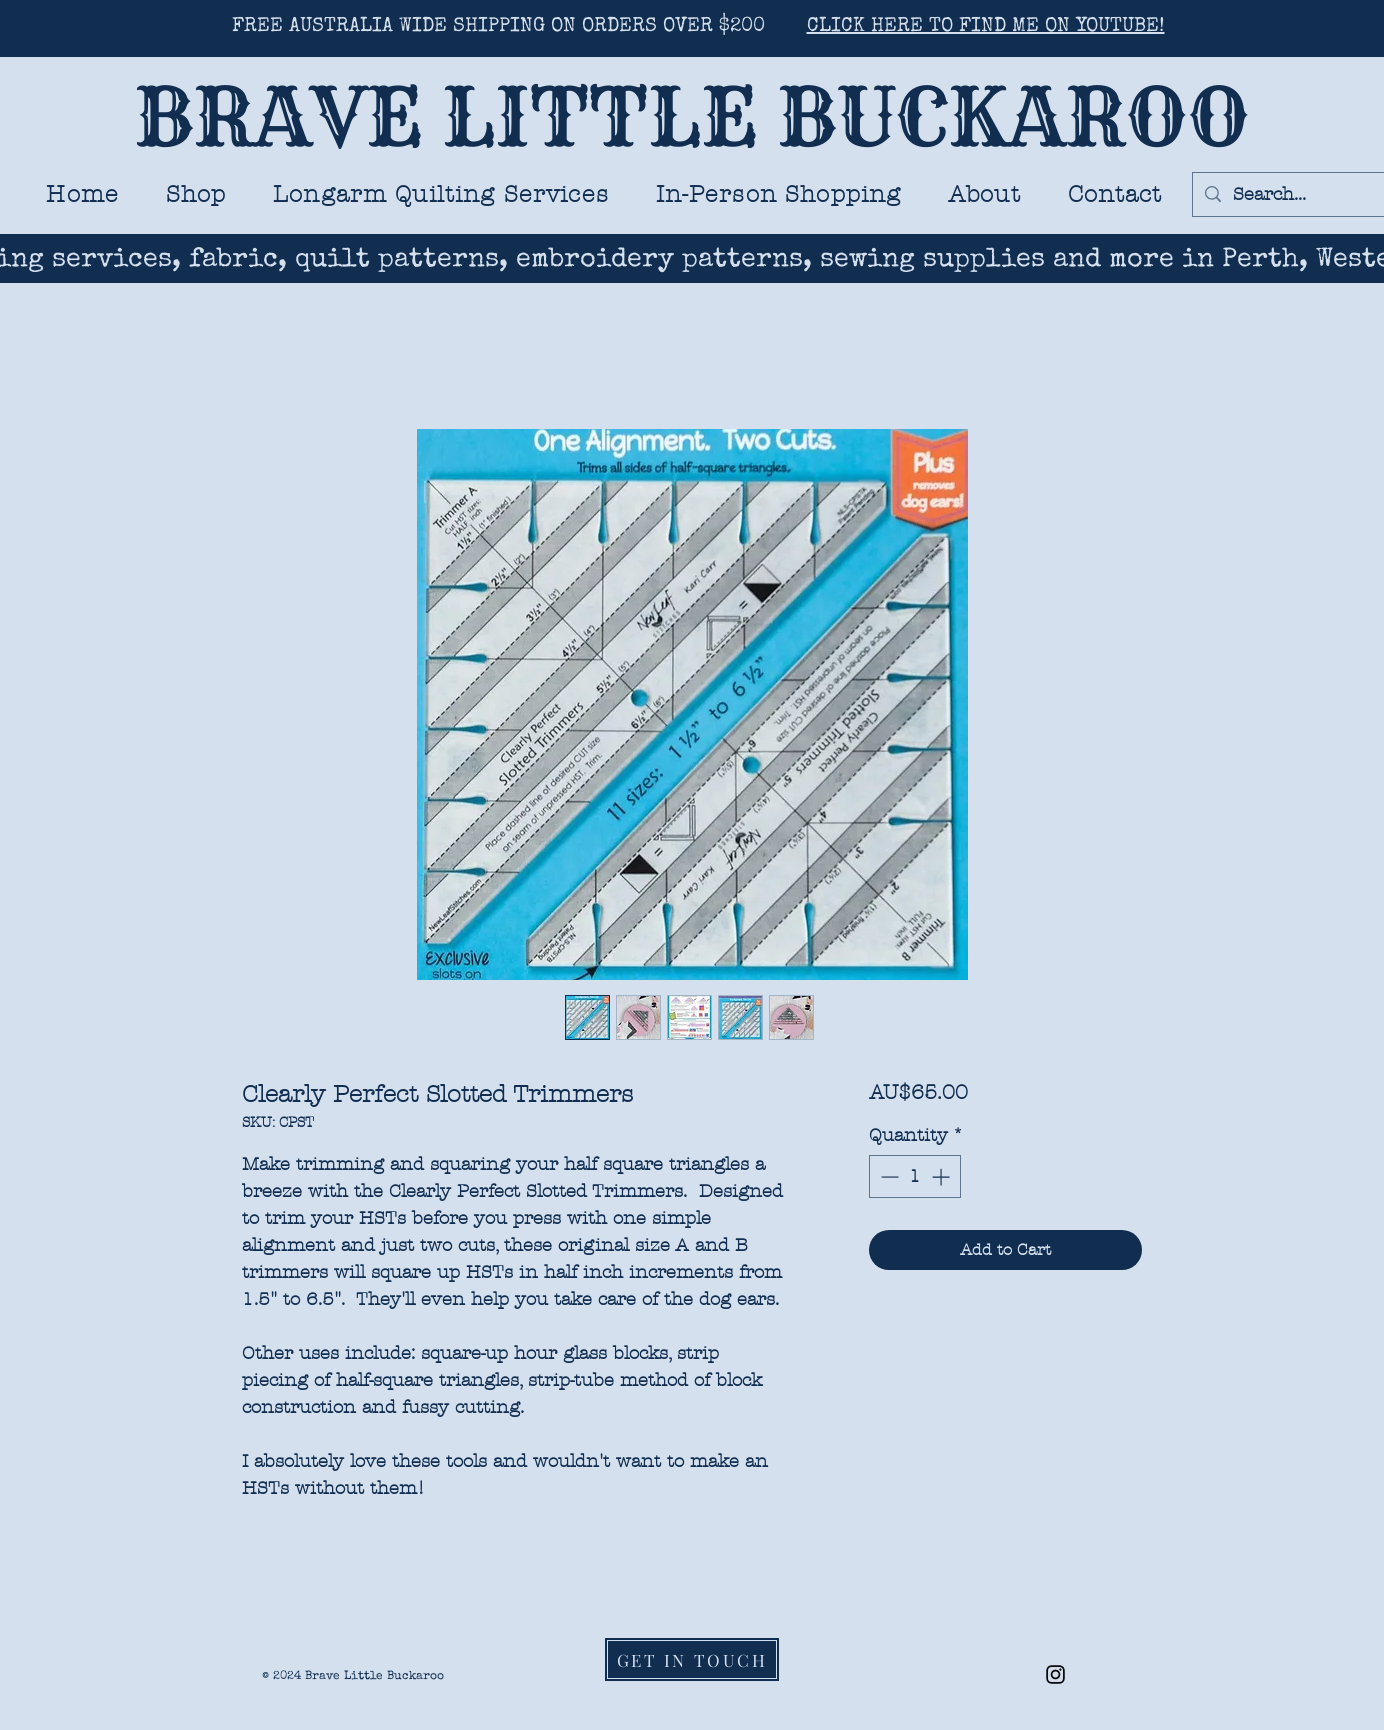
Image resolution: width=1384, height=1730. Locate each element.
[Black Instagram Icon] (1055, 1674)
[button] (441, 194)
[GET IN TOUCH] (692, 1659)
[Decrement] (887, 1176)
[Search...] (1288, 194)
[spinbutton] (915, 1176)
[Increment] (942, 1176)
